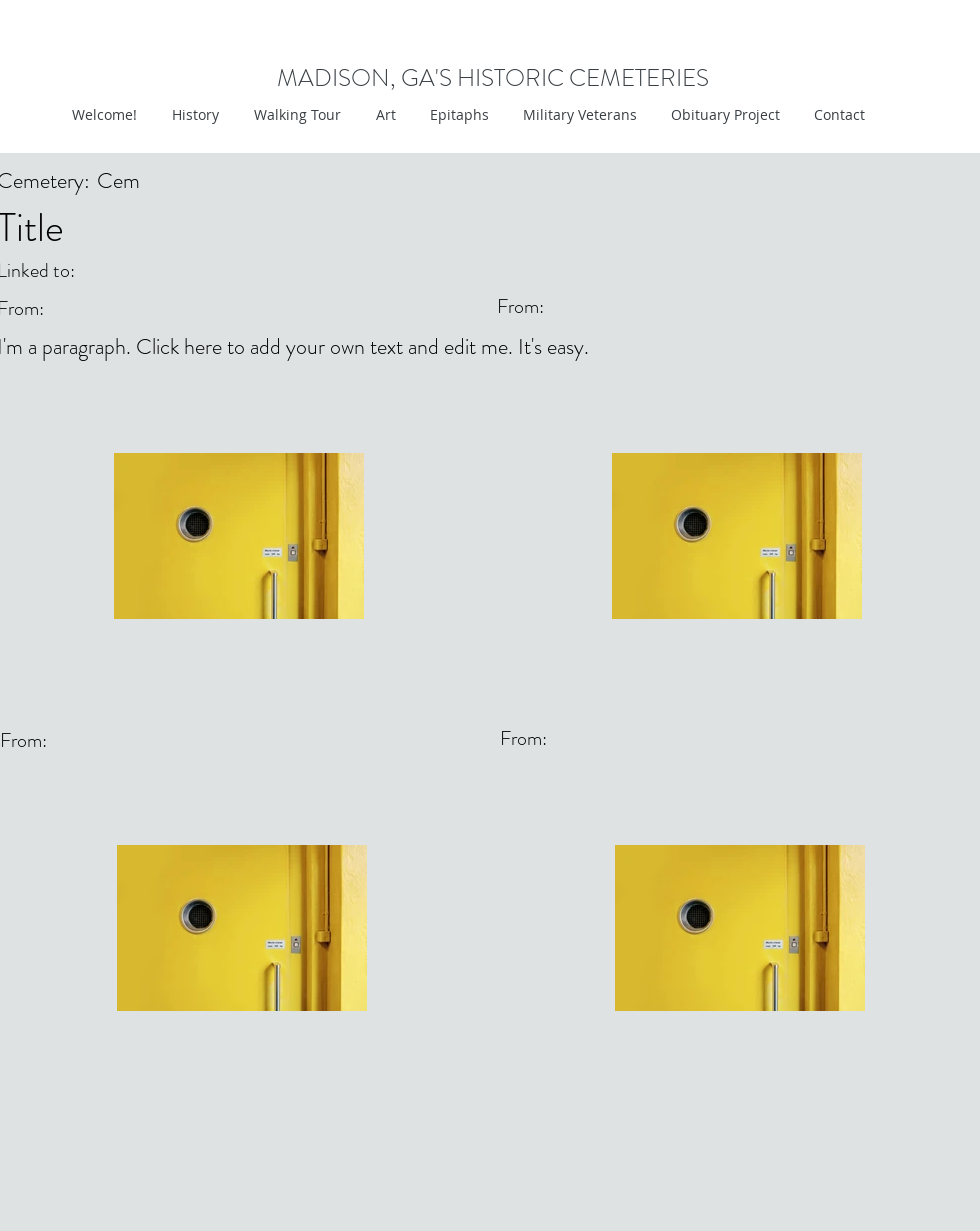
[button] (383, 115)
